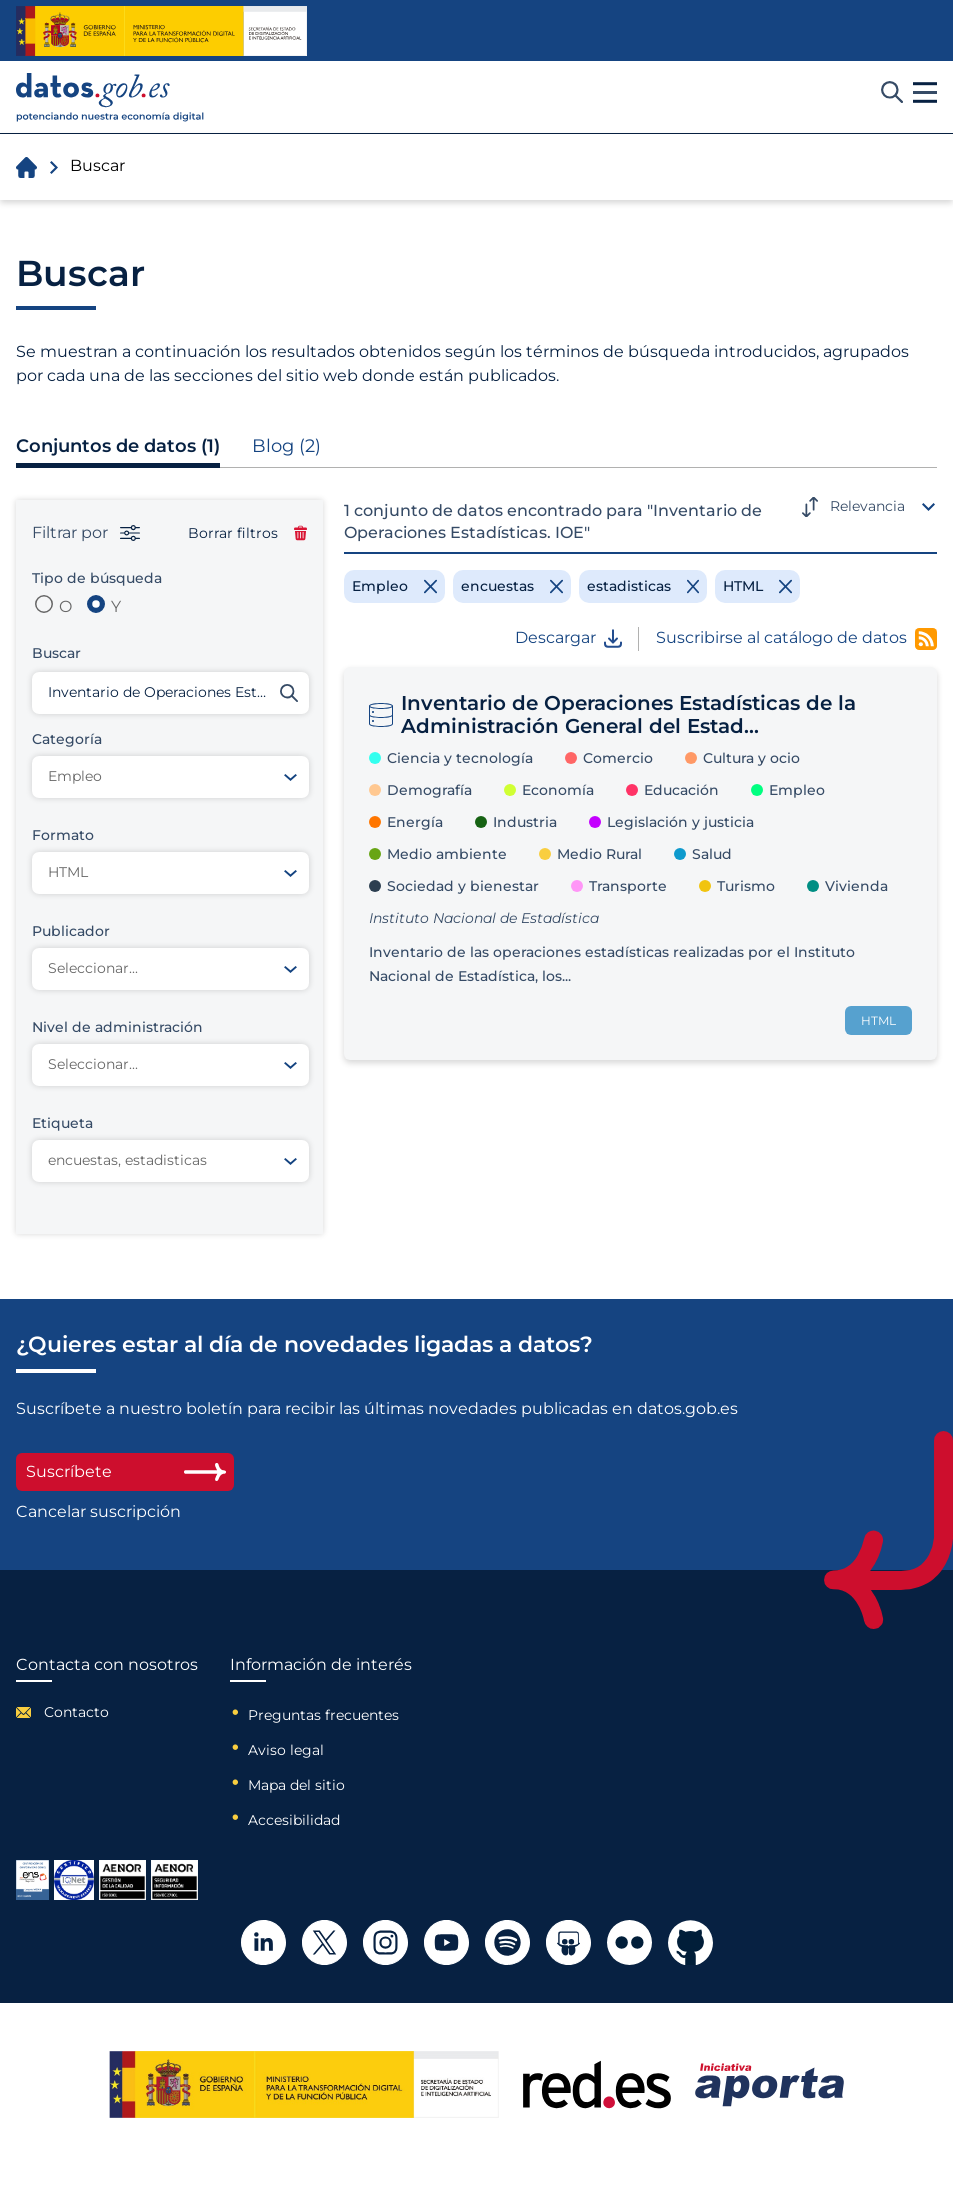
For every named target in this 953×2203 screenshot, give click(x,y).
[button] (925, 93)
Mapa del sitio (296, 1785)
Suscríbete (125, 1471)
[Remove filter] (394, 586)
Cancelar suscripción (98, 1512)
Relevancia (867, 506)
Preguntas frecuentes (323, 1715)
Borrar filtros (247, 533)
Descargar (568, 638)
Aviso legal (286, 1750)
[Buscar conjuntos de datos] (170, 693)
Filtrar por (86, 533)
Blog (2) (286, 446)
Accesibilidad (294, 1820)
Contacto (76, 1712)
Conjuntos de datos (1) (118, 446)
